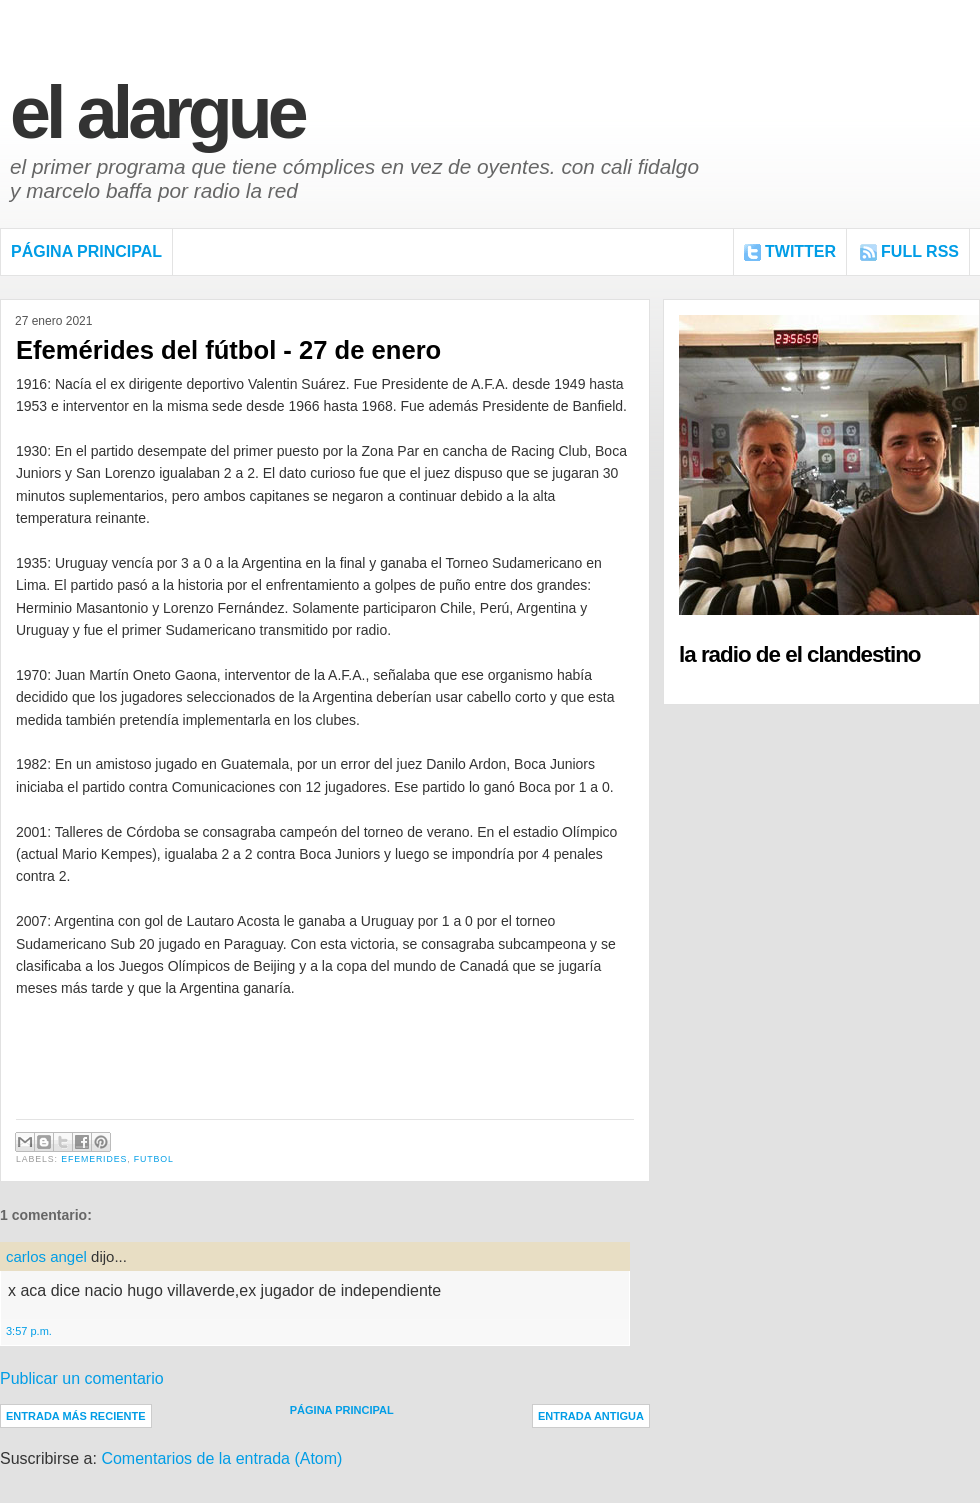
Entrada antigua (591, 1416)
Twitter (800, 251)
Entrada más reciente (76, 1416)
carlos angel (46, 1256)
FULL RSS (920, 251)
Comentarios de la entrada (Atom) (221, 1458)
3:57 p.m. (29, 1331)
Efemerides (94, 1159)
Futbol (154, 1159)
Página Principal (86, 251)
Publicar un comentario (82, 1378)
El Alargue (157, 112)
